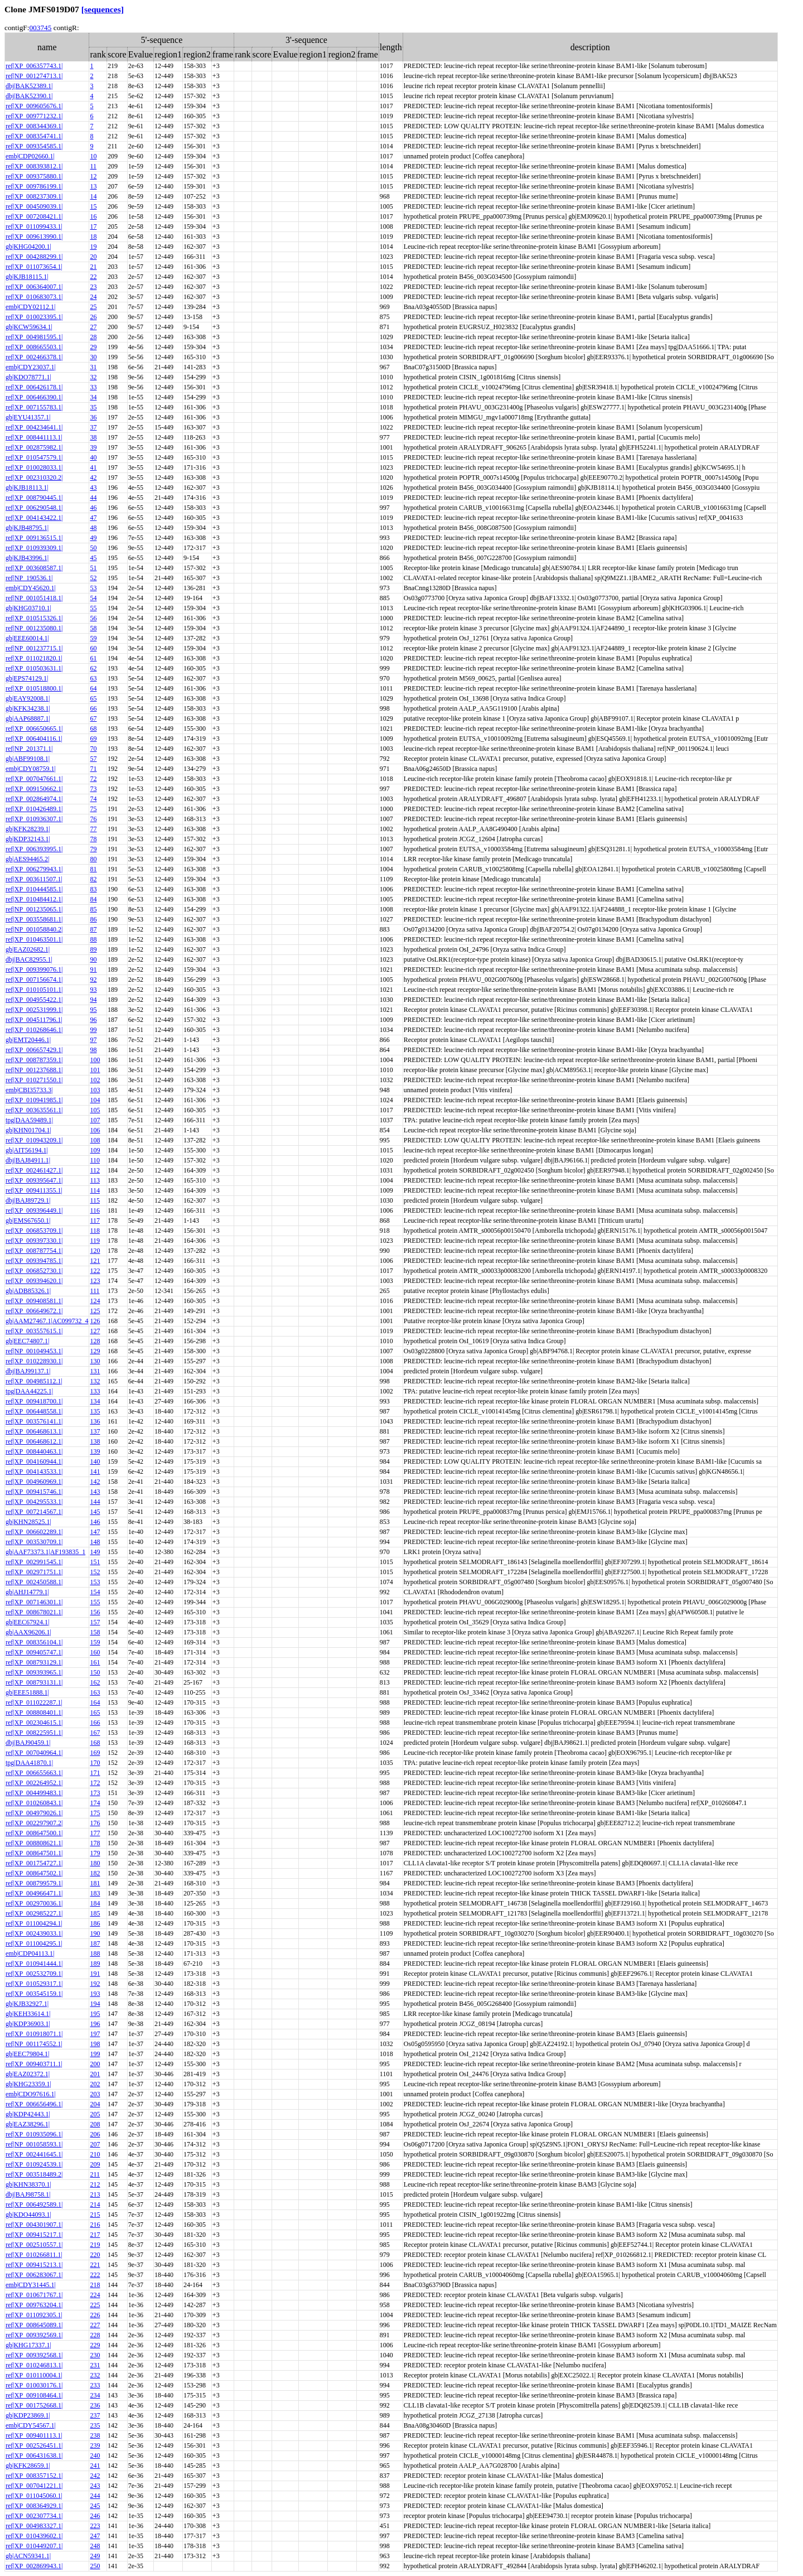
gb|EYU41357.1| (28, 417)
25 (93, 307)
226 (95, 2315)
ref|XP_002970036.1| (34, 1903)
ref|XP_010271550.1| (34, 1080)
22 (93, 277)
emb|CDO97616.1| (31, 2094)
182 (95, 1873)
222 (95, 2275)
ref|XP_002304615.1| (34, 1722)
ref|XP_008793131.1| (34, 1682)
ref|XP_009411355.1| (34, 1190)
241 (95, 2465)
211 (95, 2174)
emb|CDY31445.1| (31, 2285)
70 (93, 748)
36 (93, 417)
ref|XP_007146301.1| (34, 1602)
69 (93, 738)
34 (93, 397)
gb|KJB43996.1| (27, 558)
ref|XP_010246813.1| (34, 2365)
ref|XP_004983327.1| (34, 2526)
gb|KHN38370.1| (28, 2184)
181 (95, 1883)
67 (93, 718)
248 (95, 2546)
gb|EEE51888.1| (27, 1692)
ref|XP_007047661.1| (34, 779)
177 (95, 1833)
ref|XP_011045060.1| (34, 2496)
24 (93, 297)
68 (93, 728)
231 (95, 2365)
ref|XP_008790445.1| (34, 497)
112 (95, 1170)
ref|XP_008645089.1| (34, 2325)
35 (93, 407)
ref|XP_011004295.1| (34, 1943)
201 (95, 2074)
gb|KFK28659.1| (28, 2465)
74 (93, 799)
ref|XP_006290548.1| (34, 508)
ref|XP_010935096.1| (34, 2134)
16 (93, 216)
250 (95, 2566)
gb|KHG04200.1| (28, 246)
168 (95, 1743)
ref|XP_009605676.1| (34, 106)
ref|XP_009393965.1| (34, 1672)
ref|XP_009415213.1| (34, 2265)
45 (93, 558)
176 (95, 1823)
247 (95, 2536)
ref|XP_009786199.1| (34, 186)
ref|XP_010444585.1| (34, 889)
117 (95, 1220)
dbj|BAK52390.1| (29, 96)
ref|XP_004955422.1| (34, 1000)
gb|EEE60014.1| (27, 638)
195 (95, 2014)
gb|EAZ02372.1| (28, 2074)
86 (93, 919)
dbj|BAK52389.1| (29, 86)
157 (95, 1622)
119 (95, 1240)
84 (93, 899)
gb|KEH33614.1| (28, 2014)
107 (95, 1120)
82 (93, 879)
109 (95, 1150)
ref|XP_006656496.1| (34, 2104)
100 (95, 1060)
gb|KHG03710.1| (28, 608)
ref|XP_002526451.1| (34, 2445)
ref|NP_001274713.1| (34, 76)
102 (95, 1080)
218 (95, 2285)
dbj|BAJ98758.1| (28, 2194)
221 (95, 2265)
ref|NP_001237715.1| (34, 648)
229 (95, 2345)
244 (95, 2496)
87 (93, 929)
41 (93, 467)
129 (95, 1351)
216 (95, 2224)
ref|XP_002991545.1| (34, 1562)
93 (93, 989)
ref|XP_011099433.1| (34, 226)
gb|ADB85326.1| (28, 1291)
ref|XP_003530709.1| (34, 1542)
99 (93, 1030)
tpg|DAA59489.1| (29, 1120)
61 (93, 658)
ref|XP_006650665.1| (34, 728)
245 (95, 2506)
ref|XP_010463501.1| (34, 939)
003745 (40, 27)
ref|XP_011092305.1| (34, 2315)
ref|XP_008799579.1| (34, 1883)
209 (95, 2164)
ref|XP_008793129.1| (34, 1662)
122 (95, 1271)
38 (93, 437)
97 (93, 1040)
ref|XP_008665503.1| (34, 347)
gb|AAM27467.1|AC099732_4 (47, 1321)
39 (93, 447)
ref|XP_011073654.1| (34, 267)
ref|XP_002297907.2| (34, 1823)
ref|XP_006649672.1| (34, 1311)
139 (95, 1451)
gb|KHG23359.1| (28, 2084)
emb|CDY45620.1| (31, 588)
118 (95, 1230)
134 (95, 1401)
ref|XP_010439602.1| (34, 2536)
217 (95, 2235)
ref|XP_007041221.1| (34, 2486)
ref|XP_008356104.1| (34, 1642)
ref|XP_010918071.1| (34, 2034)
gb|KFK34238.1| (28, 708)
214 (95, 2204)
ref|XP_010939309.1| (34, 548)
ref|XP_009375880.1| (34, 176)
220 (95, 2255)
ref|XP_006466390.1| (34, 397)
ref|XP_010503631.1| (34, 668)
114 (95, 1190)
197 (95, 2034)
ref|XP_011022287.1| (34, 1702)
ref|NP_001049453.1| (34, 1351)
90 (93, 959)
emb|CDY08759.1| (31, 769)
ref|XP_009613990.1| (34, 236)
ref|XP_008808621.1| (34, 1843)
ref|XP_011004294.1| (34, 1923)
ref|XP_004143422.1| (34, 518)
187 (95, 1943)
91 (93, 969)
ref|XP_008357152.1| (34, 2475)
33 (93, 387)
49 (93, 538)
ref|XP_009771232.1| (34, 116)
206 (95, 2134)
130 (95, 1361)
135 (95, 1411)
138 (95, 1441)
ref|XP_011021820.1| (34, 658)
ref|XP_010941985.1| (34, 1100)
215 (95, 2214)
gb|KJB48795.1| (27, 528)
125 (95, 1311)
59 (93, 638)
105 (95, 1110)
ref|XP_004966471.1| (34, 1893)
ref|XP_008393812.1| (34, 166)
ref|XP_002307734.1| (34, 2516)
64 (93, 688)
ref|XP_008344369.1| (34, 126)
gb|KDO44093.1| (28, 2214)
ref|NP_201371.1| (29, 748)
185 (95, 1913)
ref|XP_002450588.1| (34, 1582)
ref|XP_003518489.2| (34, 2174)
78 (93, 839)
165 (95, 1712)
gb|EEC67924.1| (27, 1622)
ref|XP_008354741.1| (34, 136)
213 (95, 2194)
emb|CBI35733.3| (29, 1090)
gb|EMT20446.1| (28, 1040)
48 (93, 528)
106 (95, 1130)
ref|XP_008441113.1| (34, 437)
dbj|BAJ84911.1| (28, 1160)
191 (95, 1973)
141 (95, 1471)
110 (95, 1160)
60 (93, 648)
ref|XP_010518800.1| (34, 688)
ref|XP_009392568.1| (34, 2355)
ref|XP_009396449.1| (34, 1210)
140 (95, 1461)
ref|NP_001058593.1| (34, 2144)
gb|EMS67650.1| (28, 1220)
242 (95, 2475)
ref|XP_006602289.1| (34, 1532)
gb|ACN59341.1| (28, 2556)
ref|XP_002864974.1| (34, 799)
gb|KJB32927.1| (27, 2004)
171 (95, 1773)
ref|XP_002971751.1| (34, 1572)
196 (95, 2024)
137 (95, 1431)
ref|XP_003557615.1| (34, 1331)
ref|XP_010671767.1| (34, 2295)
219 (95, 2245)
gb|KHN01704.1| (28, 1130)
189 (95, 1963)
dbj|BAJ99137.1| (28, 1371)
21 (93, 267)
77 (93, 829)
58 (93, 628)
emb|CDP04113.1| (30, 1953)
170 (95, 1763)
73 (93, 789)
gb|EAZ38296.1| (28, 2124)
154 (95, 1592)
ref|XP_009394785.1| (34, 1261)
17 (93, 226)
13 (93, 186)
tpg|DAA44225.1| (29, 1391)
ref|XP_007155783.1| (34, 407)
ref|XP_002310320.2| (34, 477)
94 (93, 1000)
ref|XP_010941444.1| (34, 1963)
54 (93, 598)
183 (95, 1893)
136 (95, 1421)
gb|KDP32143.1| (28, 839)
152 (95, 1572)
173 (95, 1793)
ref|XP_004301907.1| (34, 2224)
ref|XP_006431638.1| (34, 2455)
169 (95, 1753)
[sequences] (102, 9)
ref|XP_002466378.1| (34, 357)
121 (95, 1261)
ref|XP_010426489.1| (34, 809)
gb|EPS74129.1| (27, 678)
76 (93, 819)
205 (95, 2114)
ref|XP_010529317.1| (34, 1984)
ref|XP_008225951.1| (34, 1732)
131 (95, 1371)
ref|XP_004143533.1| (34, 1471)
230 (95, 2355)
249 (95, 2556)
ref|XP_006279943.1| (34, 869)
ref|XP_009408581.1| (34, 1301)
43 (93, 487)
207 (95, 2144)
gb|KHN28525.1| (28, 1522)
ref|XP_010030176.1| (34, 2385)
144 (95, 1502)
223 (95, 2526)
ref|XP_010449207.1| (34, 2546)
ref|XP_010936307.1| (34, 819)
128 (95, 1341)
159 (95, 1642)
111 (94, 1291)
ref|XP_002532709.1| (34, 1973)
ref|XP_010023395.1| (34, 317)
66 (93, 708)
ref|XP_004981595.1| (34, 337)
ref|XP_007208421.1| (34, 216)
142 (95, 1481)
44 (93, 497)
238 (95, 2435)
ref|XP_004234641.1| (34, 427)
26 (93, 317)
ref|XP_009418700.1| (34, 1401)
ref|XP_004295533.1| (34, 1502)
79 (93, 849)
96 (93, 1020)
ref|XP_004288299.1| (34, 257)
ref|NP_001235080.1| (34, 628)
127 (95, 1331)
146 (95, 1522)
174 (95, 1803)
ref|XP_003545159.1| (34, 1994)
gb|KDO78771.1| (28, 377)
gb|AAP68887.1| (28, 718)
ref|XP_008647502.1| (34, 1873)
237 (95, 2415)
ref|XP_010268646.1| (34, 1030)
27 (93, 327)
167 (95, 1732)
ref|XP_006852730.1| (34, 1271)
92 (93, 979)
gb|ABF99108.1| (28, 759)
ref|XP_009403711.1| (34, 2064)
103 (95, 1090)
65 (93, 698)
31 (93, 367)
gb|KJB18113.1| (27, 487)
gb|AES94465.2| (27, 859)
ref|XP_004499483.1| (34, 1793)
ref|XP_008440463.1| (34, 1451)
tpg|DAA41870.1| (29, 1763)
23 (93, 287)
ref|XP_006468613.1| (34, 1431)
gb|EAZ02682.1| (28, 949)
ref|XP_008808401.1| (34, 1712)
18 (93, 236)
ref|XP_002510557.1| (34, 2245)
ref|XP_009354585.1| (34, 146)
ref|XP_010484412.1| (34, 899)
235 (95, 2425)
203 (95, 2094)
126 (95, 1321)
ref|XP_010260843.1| (34, 1803)
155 (95, 1602)
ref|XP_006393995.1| (34, 849)
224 (95, 2295)
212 (95, 2184)
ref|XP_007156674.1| (34, 979)
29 (93, 347)
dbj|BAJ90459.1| (28, 1743)
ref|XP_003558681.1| (34, 919)
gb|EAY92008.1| (28, 698)
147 (95, 1532)
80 (93, 859)
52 (93, 578)
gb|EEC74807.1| (27, 1341)
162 (95, 1682)
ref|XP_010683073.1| (34, 297)
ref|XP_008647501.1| (34, 1853)
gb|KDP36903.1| (28, 2024)
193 (95, 1994)
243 (95, 2486)
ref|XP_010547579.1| (34, 457)
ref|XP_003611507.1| (34, 879)
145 (95, 1512)
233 (95, 2385)
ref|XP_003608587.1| (34, 568)
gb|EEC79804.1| (27, 2054)
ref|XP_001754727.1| (34, 1863)
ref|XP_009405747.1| (34, 1652)
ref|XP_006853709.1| (34, 1230)
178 (95, 1843)
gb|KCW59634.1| (29, 327)
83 (93, 889)
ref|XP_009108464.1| (34, 2395)
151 (95, 1562)
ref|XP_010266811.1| (34, 2255)
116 (95, 1210)
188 (95, 1953)
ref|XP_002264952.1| (34, 1783)
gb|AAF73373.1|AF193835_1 (45, 1552)
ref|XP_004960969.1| (34, 1481)
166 (95, 1722)
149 (95, 1552)
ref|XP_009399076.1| (34, 969)
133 (95, 1391)
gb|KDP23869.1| (28, 2415)
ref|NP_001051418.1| (34, 598)
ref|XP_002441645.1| (34, 2154)
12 (93, 176)
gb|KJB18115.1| (27, 277)
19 (93, 246)
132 (95, 1381)
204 (95, 2104)
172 (95, 1783)
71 (93, 769)
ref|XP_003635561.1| (34, 1110)
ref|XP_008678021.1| (34, 1612)
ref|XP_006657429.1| (34, 1050)
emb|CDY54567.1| (31, 2425)
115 (95, 1200)
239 (95, 2445)
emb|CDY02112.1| (30, 307)
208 (95, 2124)
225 (95, 2305)
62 (93, 668)
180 (95, 1863)
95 (93, 1010)
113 (95, 1180)
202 (95, 2084)
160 (95, 1652)
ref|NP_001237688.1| (34, 1070)
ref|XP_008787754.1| (34, 1251)
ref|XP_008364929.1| (34, 2506)
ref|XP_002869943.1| (34, 2566)
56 (93, 618)
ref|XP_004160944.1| (34, 1461)
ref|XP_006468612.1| (34, 1441)
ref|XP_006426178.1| (34, 387)
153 (95, 1582)
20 (93, 257)
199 (95, 2054)
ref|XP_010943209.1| (34, 1140)
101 (95, 1070)
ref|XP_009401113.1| (34, 2435)
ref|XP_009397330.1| (34, 1240)
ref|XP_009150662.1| (34, 789)
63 (93, 678)
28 (93, 337)
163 (95, 1692)
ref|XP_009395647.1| (34, 1180)
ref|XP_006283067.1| (34, 2275)
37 (93, 427)
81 (93, 869)
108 (95, 1140)
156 (95, 1612)
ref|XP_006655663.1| (34, 1773)
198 (95, 2044)
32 (93, 377)
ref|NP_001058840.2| (34, 929)
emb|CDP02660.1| (30, 156)
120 (95, 1251)
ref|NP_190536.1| (29, 578)
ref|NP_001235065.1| (34, 909)
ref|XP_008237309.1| (34, 196)
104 (95, 1100)
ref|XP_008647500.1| (34, 1833)
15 (93, 206)
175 (95, 1813)
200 (95, 2064)
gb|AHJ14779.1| (27, 1592)
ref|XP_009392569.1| (34, 2335)
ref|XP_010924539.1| (34, 2164)
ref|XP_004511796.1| (34, 1020)
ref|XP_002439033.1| (34, 1933)
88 (93, 939)
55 (93, 608)
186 (95, 1923)
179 (95, 1853)
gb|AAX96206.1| (28, 1632)
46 (93, 508)
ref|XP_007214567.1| (34, 1512)
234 (95, 2395)
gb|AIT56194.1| (27, 1150)
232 (95, 2375)
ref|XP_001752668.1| (34, 2405)
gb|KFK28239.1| (28, 829)
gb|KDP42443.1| (28, 2114)
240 (95, 2455)
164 (95, 1702)
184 (95, 1903)
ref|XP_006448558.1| (34, 1411)
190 (95, 1933)
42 (93, 477)
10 (93, 156)
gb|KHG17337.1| (28, 2345)
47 (93, 518)
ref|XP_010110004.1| (34, 2375)
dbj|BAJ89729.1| (28, 1200)
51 (93, 568)
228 (95, 2335)
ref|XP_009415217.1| (34, 2235)
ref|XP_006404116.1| (34, 738)
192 (95, 1984)
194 (95, 2004)
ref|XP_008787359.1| (34, 1060)
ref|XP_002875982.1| (34, 447)
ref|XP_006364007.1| (34, 287)
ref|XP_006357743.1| (34, 66)
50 (93, 548)
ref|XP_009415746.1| (34, 1492)
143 (95, 1492)
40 (93, 457)
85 (93, 909)
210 (95, 2154)
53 (93, 588)
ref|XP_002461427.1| (34, 1170)
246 (95, 2516)
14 (93, 196)
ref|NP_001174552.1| (34, 2044)
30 (93, 357)
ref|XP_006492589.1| (34, 2204)
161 (95, 1662)
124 (95, 1301)
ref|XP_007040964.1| (34, 1753)
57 (93, 759)
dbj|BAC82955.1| (29, 959)
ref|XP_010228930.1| (34, 1361)
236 (95, 2405)
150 (95, 1672)
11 (93, 166)
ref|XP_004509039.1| (34, 206)
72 (93, 779)
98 (93, 1050)
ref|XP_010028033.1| (34, 467)
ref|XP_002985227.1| (34, 1913)
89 (93, 949)
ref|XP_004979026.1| (34, 1813)
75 (93, 809)
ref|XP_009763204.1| (34, 2305)
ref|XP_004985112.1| (34, 1381)
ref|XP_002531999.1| (34, 1010)
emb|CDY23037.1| (31, 367)
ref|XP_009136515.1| (34, 538)
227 (95, 2325)
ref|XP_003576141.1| (34, 1421)
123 (95, 1281)
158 (95, 1632)
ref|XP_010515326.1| (34, 618)
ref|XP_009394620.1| (34, 1281)
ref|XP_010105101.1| (34, 989)
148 (95, 1542)
